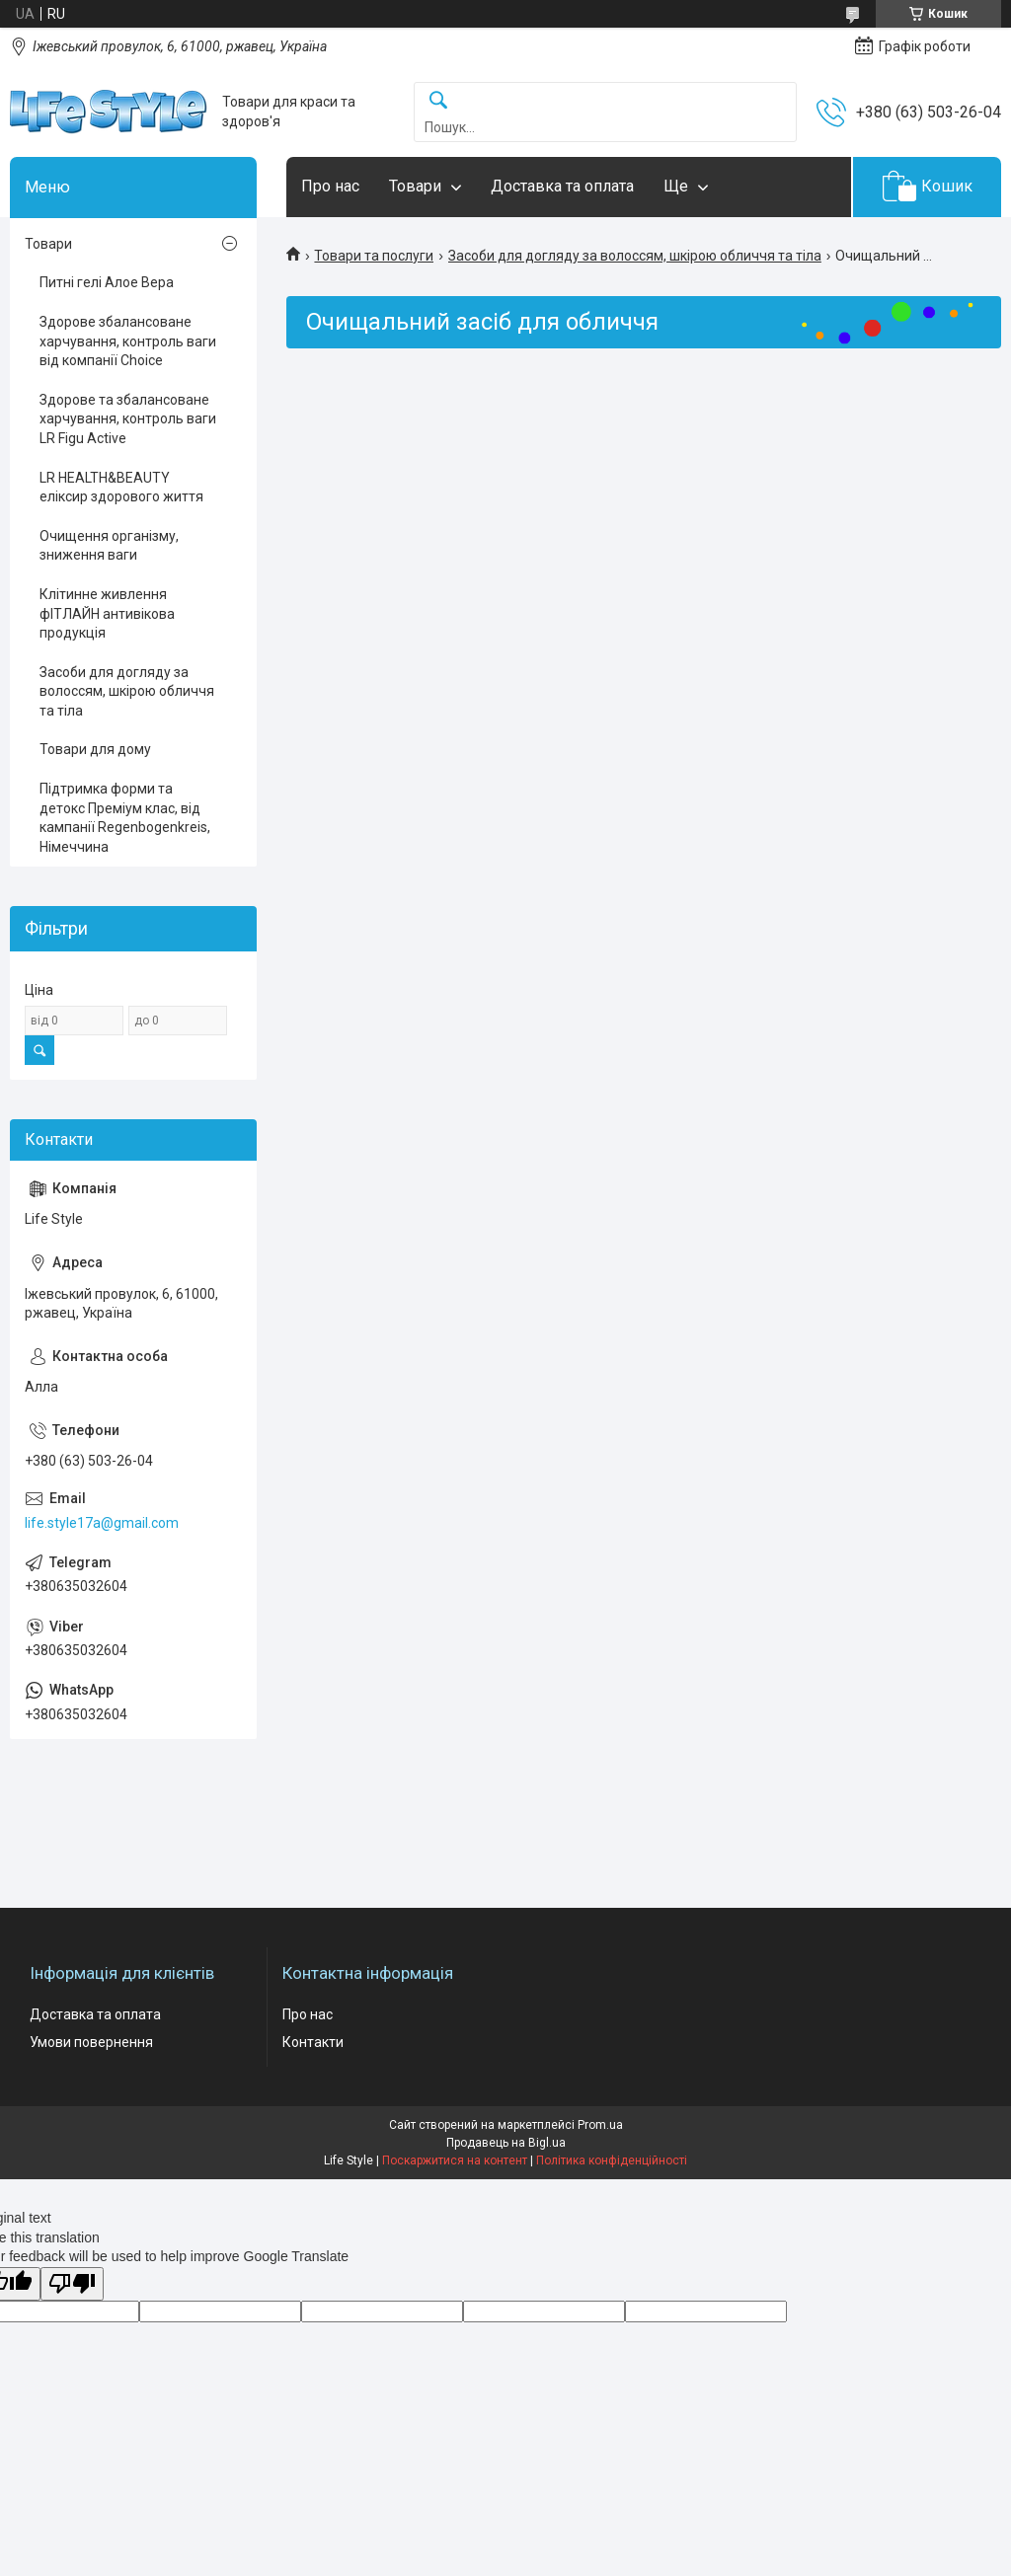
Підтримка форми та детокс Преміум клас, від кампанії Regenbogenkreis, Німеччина (124, 818)
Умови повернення (91, 2042)
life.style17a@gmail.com (102, 1523)
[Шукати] (438, 101)
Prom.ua (600, 2125)
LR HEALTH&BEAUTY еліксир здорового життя (121, 487)
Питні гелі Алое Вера (106, 282)
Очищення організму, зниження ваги (109, 546)
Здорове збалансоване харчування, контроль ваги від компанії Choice (127, 341)
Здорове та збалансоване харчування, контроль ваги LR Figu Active (127, 419)
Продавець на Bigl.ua (506, 2143)
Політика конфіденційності (611, 2160)
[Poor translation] (72, 2284)
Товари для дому (95, 749)
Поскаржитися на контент (454, 2160)
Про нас (330, 186)
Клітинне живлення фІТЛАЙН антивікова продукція (107, 613)
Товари (415, 186)
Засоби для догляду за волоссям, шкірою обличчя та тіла (634, 256)
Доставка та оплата (562, 186)
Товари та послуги (373, 256)
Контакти (313, 2042)
